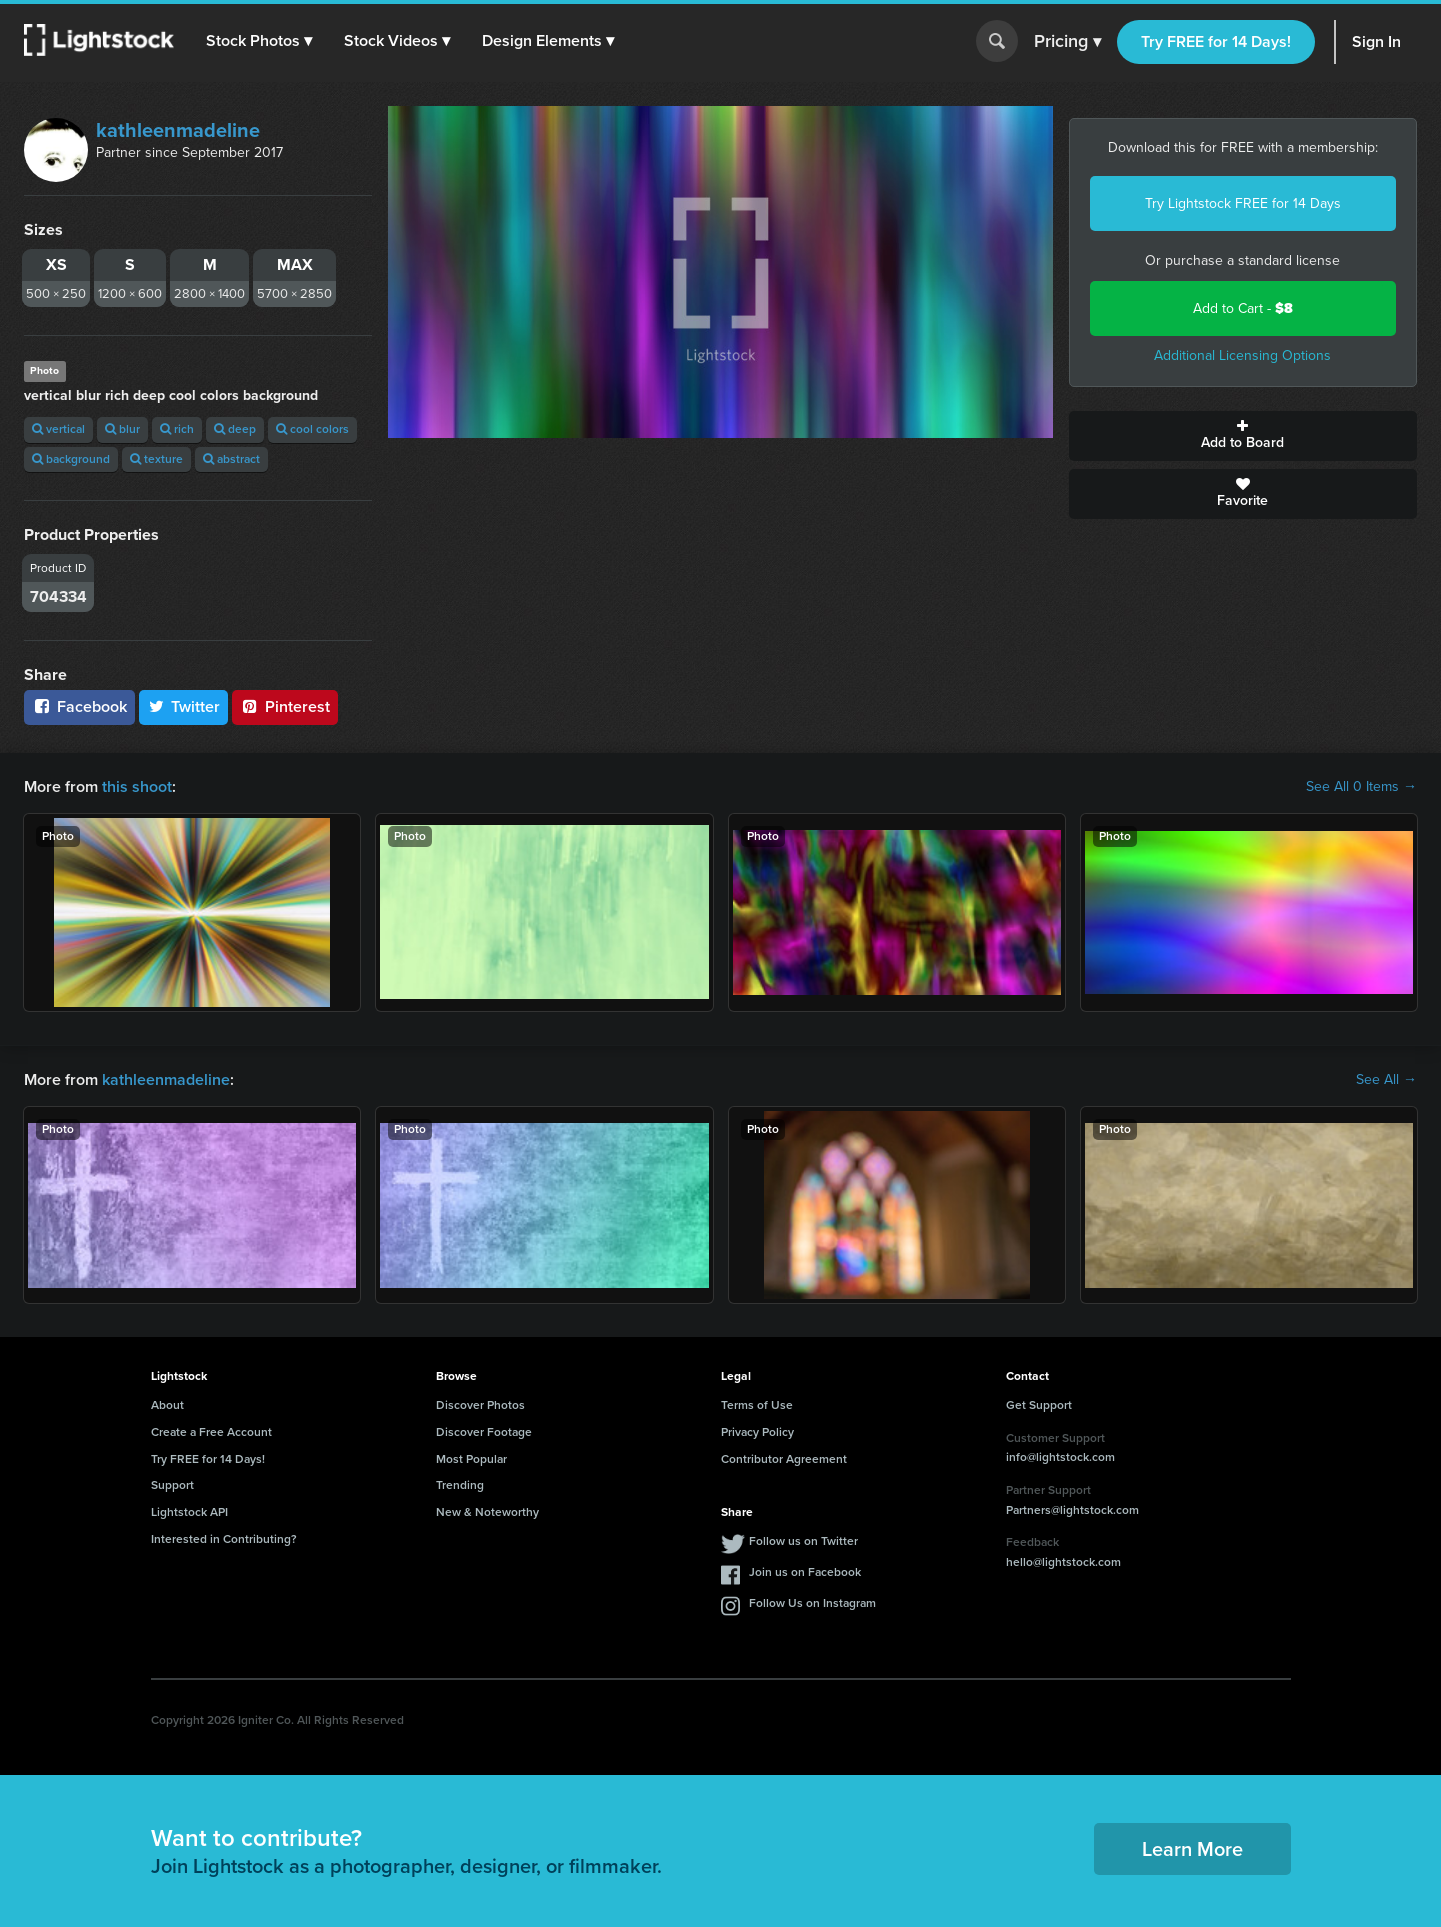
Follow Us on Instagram (812, 1603)
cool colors (312, 429)
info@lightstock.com (1060, 1457)
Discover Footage (484, 1432)
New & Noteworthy (487, 1512)
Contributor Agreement (784, 1459)
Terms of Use (757, 1405)
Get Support (1039, 1405)
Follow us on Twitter (803, 1541)
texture (156, 459)
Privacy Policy (757, 1432)
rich (177, 429)
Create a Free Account (211, 1432)
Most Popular (471, 1459)
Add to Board (1243, 436)
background (71, 459)
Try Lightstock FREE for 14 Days (1243, 203)
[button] (259, 41)
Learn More (1192, 1849)
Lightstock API (189, 1512)
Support (172, 1485)
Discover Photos (480, 1405)
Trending (460, 1485)
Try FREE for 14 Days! (1216, 41)
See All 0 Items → (1361, 787)
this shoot (137, 786)
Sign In (1376, 41)
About (167, 1405)
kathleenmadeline (178, 130)
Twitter (184, 706)
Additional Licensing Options (1242, 355)
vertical (58, 429)
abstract (231, 459)
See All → (1386, 1080)
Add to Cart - (1243, 308)
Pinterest (285, 706)
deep (235, 429)
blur (122, 429)
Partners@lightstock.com (1072, 1510)
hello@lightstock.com (1063, 1562)
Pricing (1067, 42)
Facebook (79, 706)
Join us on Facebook (805, 1572)
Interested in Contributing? (224, 1539)
